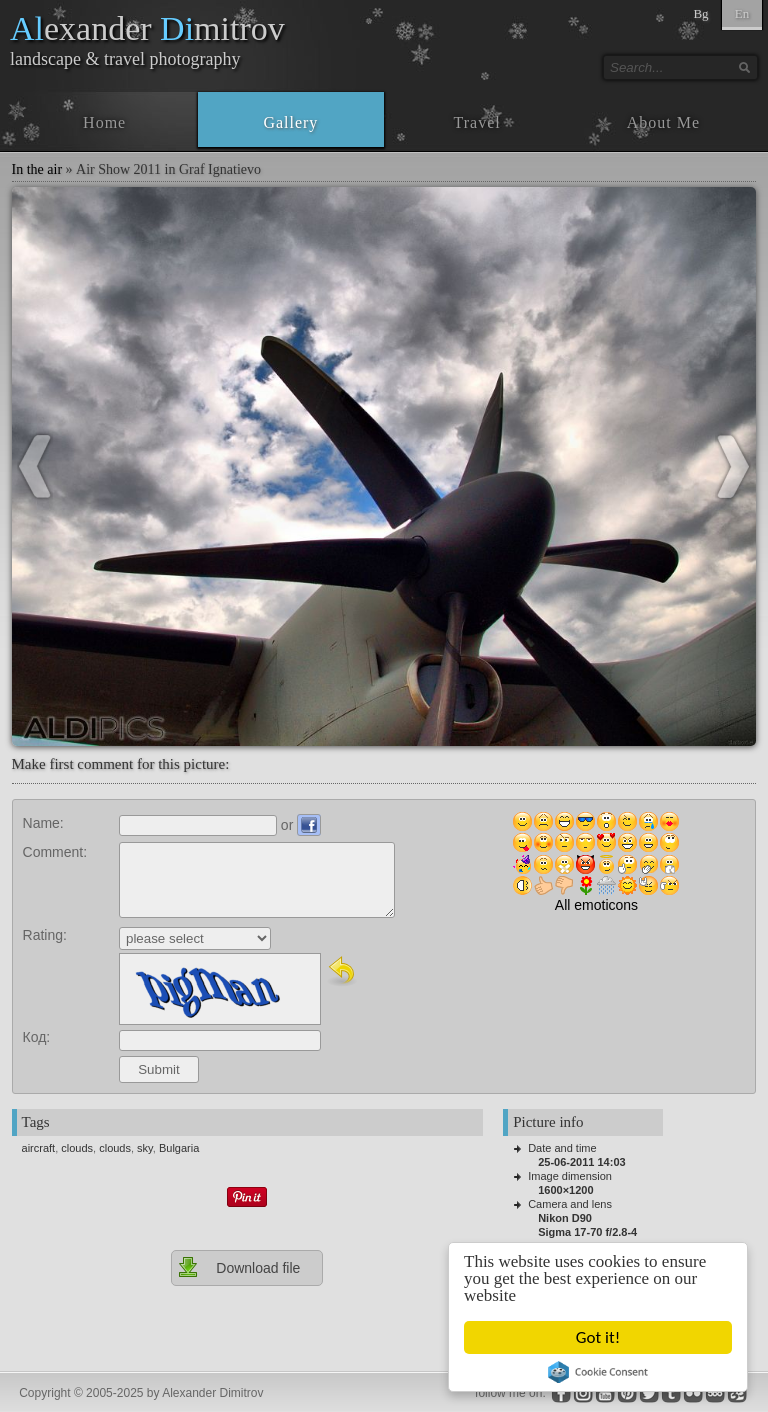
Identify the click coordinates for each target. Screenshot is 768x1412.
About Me (663, 122)
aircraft (39, 1148)
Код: (37, 1037)
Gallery (290, 122)
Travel (477, 122)
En (742, 13)
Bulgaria (179, 1148)
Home (104, 122)
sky (145, 1148)
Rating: (45, 935)
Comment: (55, 852)
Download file (238, 1267)
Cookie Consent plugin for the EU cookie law (598, 1372)
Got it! (598, 1337)
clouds (77, 1148)
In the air (37, 169)
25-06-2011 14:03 (581, 1162)
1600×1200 (565, 1190)
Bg (700, 13)
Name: (43, 823)
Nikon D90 (565, 1218)
